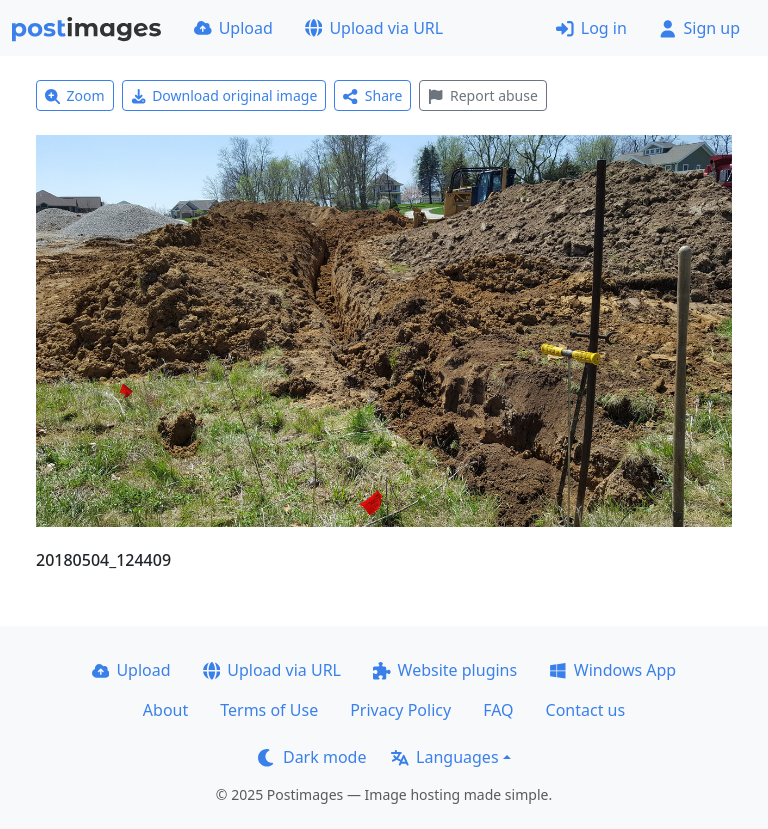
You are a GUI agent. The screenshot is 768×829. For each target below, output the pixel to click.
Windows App (612, 670)
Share (372, 95)
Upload (233, 28)
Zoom (75, 95)
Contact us (586, 710)
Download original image (224, 95)
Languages (444, 757)
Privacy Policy (400, 710)
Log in (591, 28)
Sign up (699, 28)
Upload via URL (374, 28)
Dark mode (312, 757)
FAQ (498, 710)
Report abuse (482, 95)
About (165, 710)
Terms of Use (269, 710)
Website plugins (445, 670)
